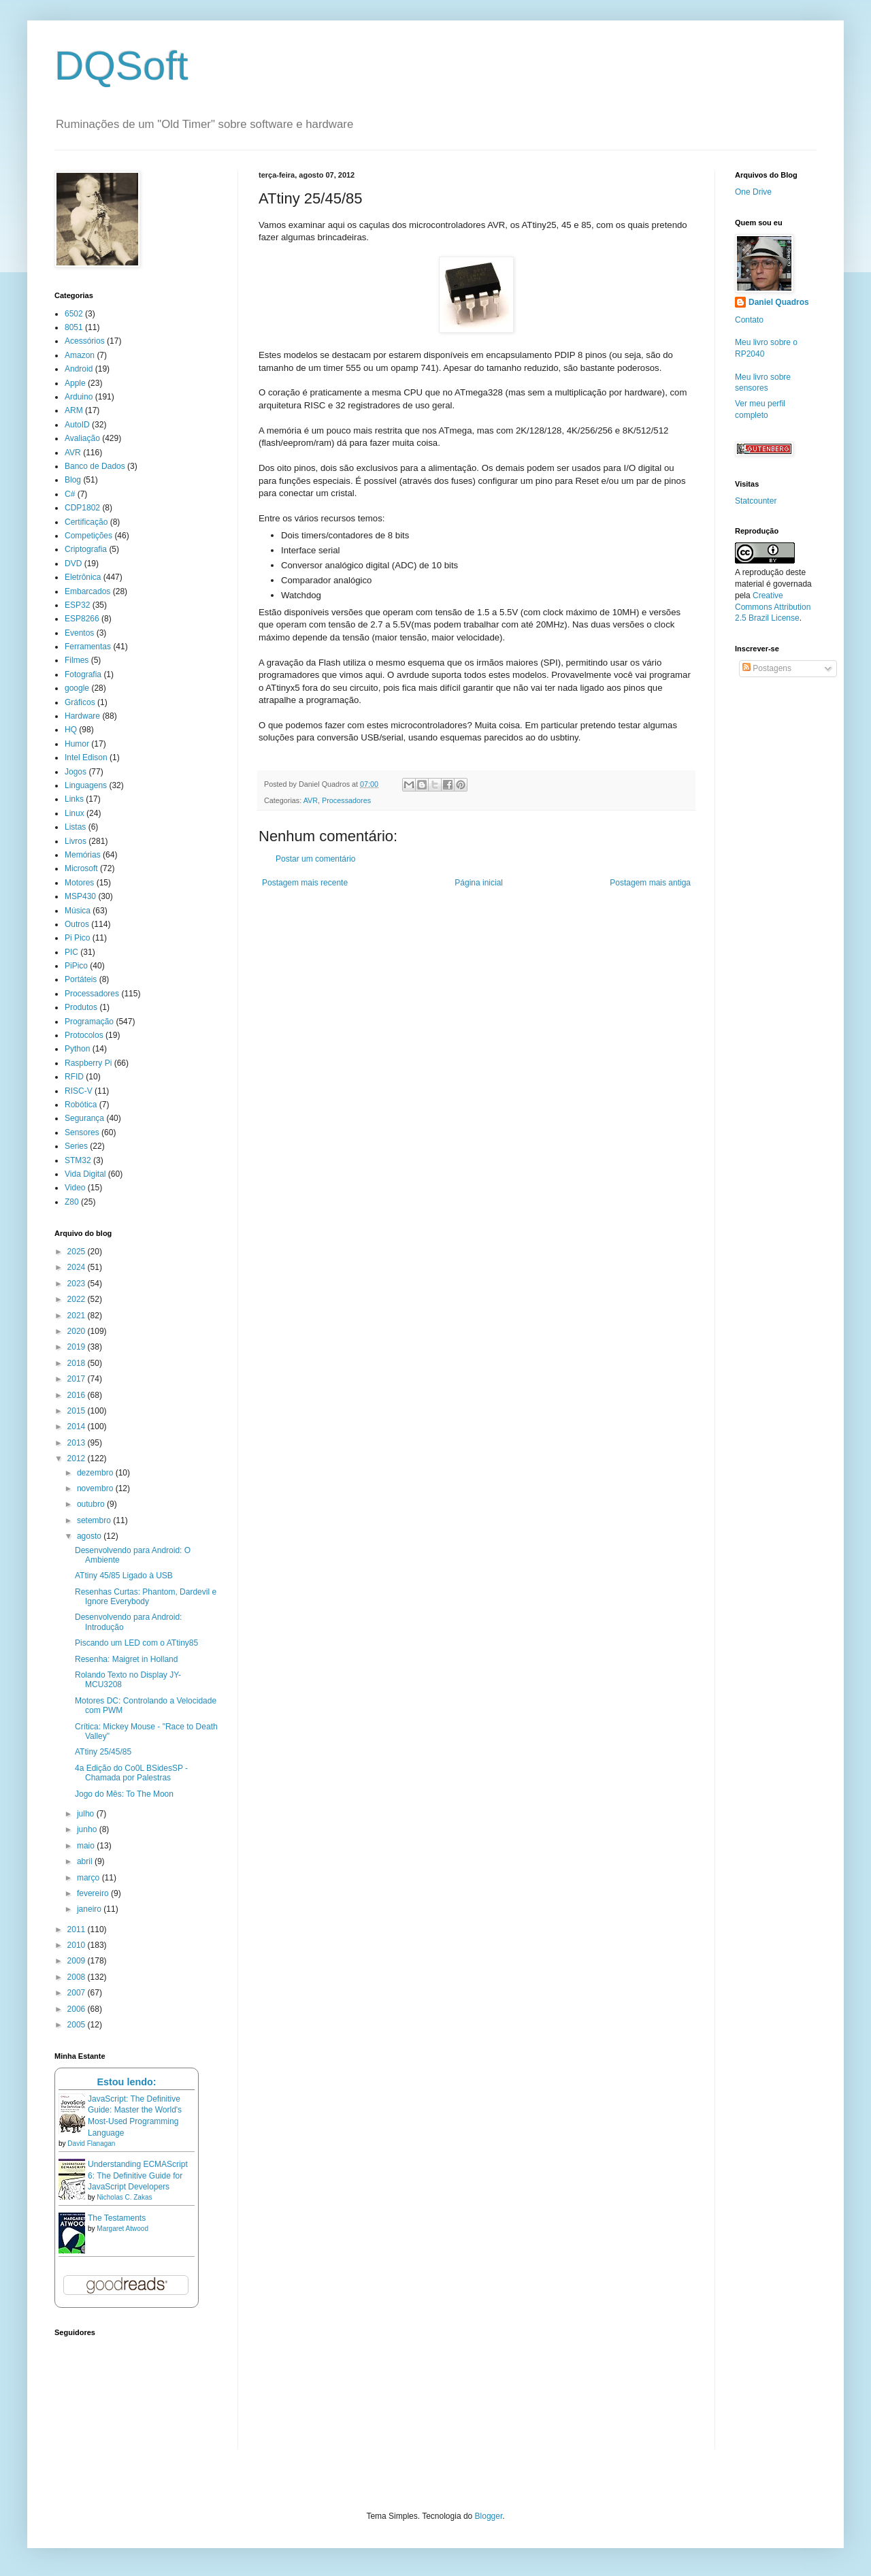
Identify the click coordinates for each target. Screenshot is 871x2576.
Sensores (82, 1132)
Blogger (489, 2516)
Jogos (75, 772)
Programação (89, 1021)
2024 (77, 1267)
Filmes (76, 660)
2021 (77, 1315)
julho (87, 1814)
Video (75, 1187)
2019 (77, 1347)
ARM (74, 410)
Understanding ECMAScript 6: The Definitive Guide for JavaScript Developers (138, 2175)
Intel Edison (86, 757)
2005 (77, 2024)
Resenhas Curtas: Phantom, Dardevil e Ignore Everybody (145, 1596)
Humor (77, 744)
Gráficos (80, 702)
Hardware (82, 716)
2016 (77, 1395)
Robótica (81, 1104)
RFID (74, 1076)
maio (87, 1846)
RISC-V (79, 1091)
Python (77, 1049)
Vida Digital (85, 1174)
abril (86, 1861)
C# (70, 494)
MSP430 (80, 896)
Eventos (79, 633)
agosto (90, 1536)
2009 (77, 1961)
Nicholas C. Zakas (124, 2197)
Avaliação (82, 438)
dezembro (96, 1473)
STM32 (78, 1160)
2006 (77, 2009)
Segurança (84, 1118)
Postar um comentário (315, 859)
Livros (75, 841)
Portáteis (81, 979)
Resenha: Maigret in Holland (126, 1659)
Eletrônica (83, 577)
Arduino (79, 397)
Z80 (72, 1202)
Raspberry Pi (88, 1063)
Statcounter (755, 501)
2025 (77, 1251)
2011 (77, 1929)
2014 (77, 1426)
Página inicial (479, 882)
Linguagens (86, 785)
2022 (77, 1299)
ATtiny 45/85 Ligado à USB (124, 1575)
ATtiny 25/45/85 (103, 1752)
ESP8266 (82, 618)
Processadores (346, 800)
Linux (74, 813)
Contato (749, 320)
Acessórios (85, 341)
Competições (88, 535)
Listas (75, 827)
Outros (77, 924)
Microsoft (81, 868)
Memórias (83, 855)
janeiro (90, 1909)
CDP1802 (82, 507)
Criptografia (86, 549)
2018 (77, 1363)
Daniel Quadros (779, 302)
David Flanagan (91, 2143)
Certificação (86, 522)
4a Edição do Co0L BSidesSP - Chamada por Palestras (131, 1772)
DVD (73, 563)
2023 (77, 1283)
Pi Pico (77, 938)
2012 (77, 1458)
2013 (77, 1443)
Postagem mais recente (305, 882)
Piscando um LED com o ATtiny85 (136, 1643)
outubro (92, 1504)
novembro (96, 1488)
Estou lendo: (126, 2081)
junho (88, 1829)
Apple (75, 383)
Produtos (81, 1007)
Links (74, 799)
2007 (77, 1993)
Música (78, 910)
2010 (77, 1945)
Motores (79, 882)
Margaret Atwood (122, 2228)
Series (76, 1146)
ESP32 (77, 605)
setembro (95, 1520)
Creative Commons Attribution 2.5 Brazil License (772, 607)
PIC (71, 952)
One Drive (753, 192)
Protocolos (84, 1035)
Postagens (766, 668)
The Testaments (117, 2218)
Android (79, 369)
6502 (74, 314)
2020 (77, 1331)
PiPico (76, 966)
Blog (73, 480)
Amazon (80, 355)
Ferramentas (88, 646)
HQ (71, 729)
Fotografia (83, 674)
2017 (77, 1379)
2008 (77, 1977)
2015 (77, 1411)
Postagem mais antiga (650, 882)
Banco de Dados (95, 466)
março (89, 1877)
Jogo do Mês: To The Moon (124, 1794)
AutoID (77, 424)
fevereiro (94, 1893)
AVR (310, 800)
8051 (74, 327)
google (77, 688)
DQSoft (121, 65)
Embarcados (87, 591)
